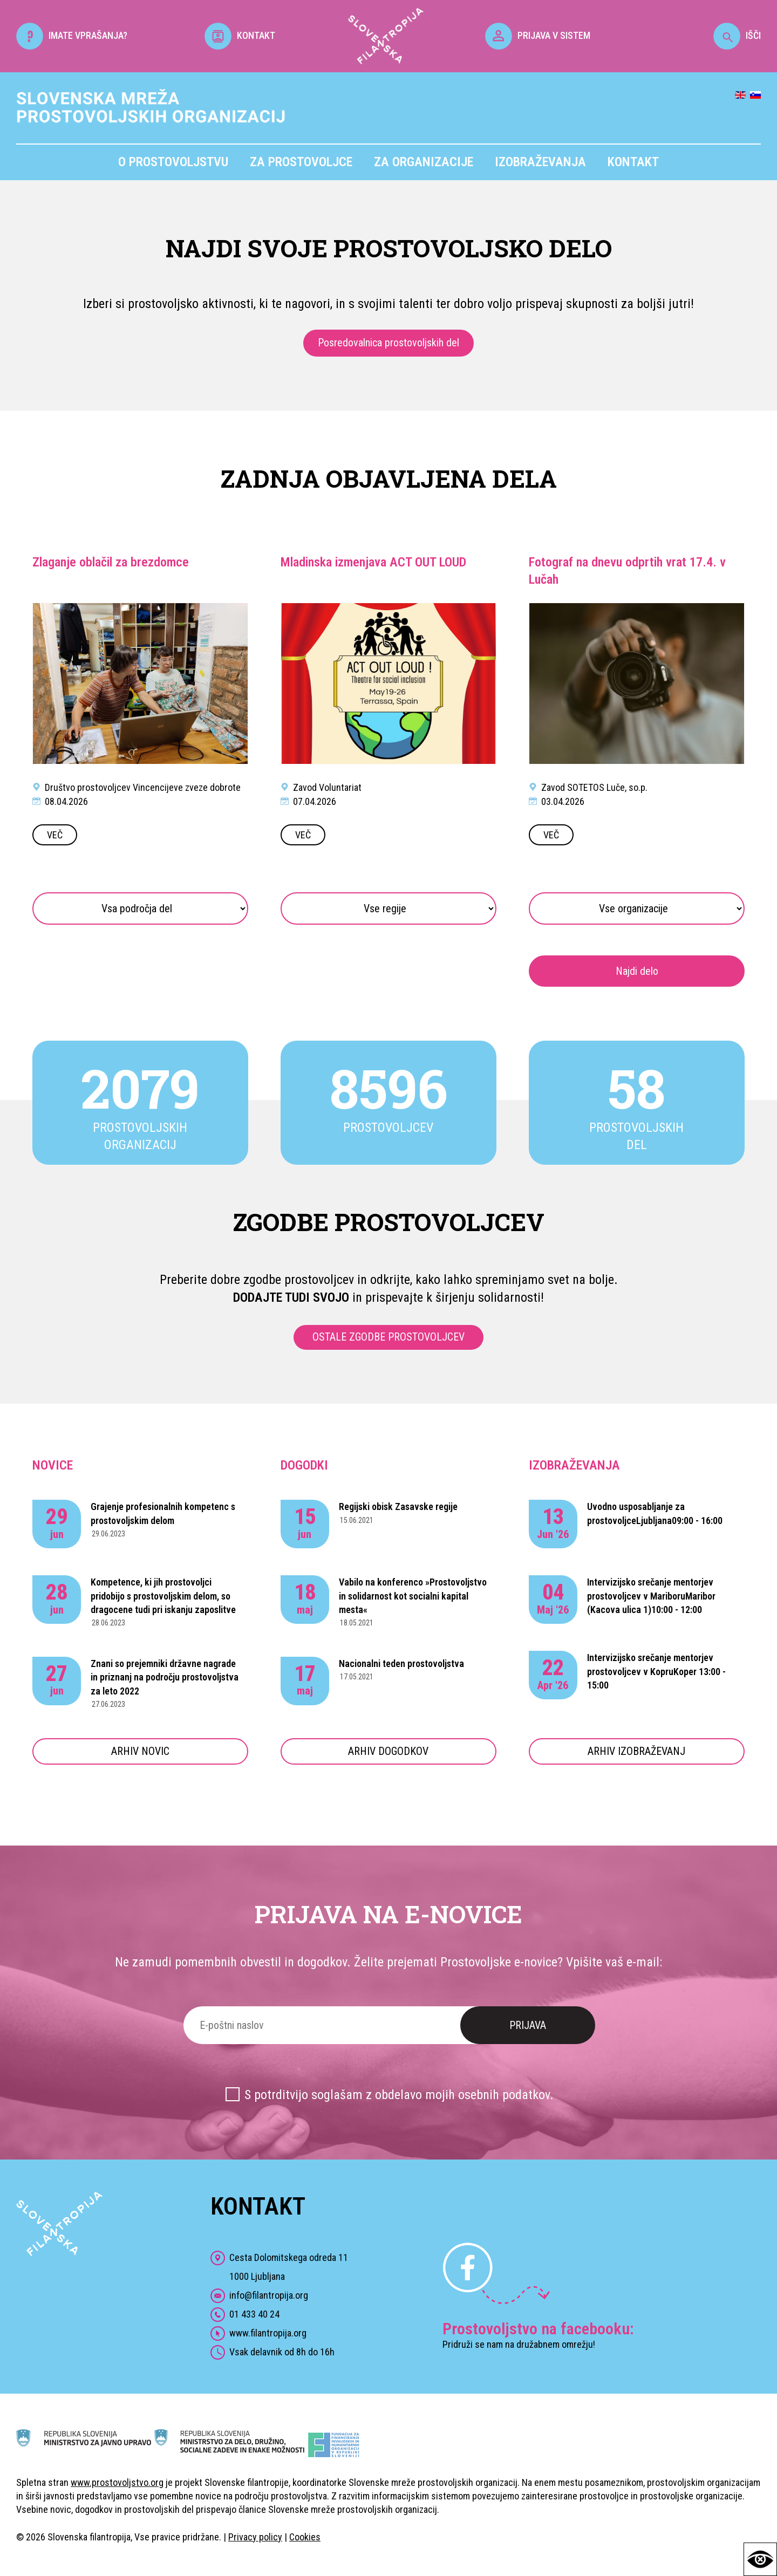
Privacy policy (255, 2537)
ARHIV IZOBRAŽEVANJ (636, 1751)
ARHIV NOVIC (140, 1751)
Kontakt (633, 161)
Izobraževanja (540, 161)
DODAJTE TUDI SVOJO (291, 1297)
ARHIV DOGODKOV (388, 1751)
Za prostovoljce (301, 161)
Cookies (305, 2537)
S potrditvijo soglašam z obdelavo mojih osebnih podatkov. (399, 2094)
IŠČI (737, 35)
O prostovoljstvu (173, 161)
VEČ (55, 835)
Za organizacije (423, 161)
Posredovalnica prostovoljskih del (388, 342)
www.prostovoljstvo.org (117, 2482)
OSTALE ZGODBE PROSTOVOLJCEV (388, 1336)
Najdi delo (637, 971)
